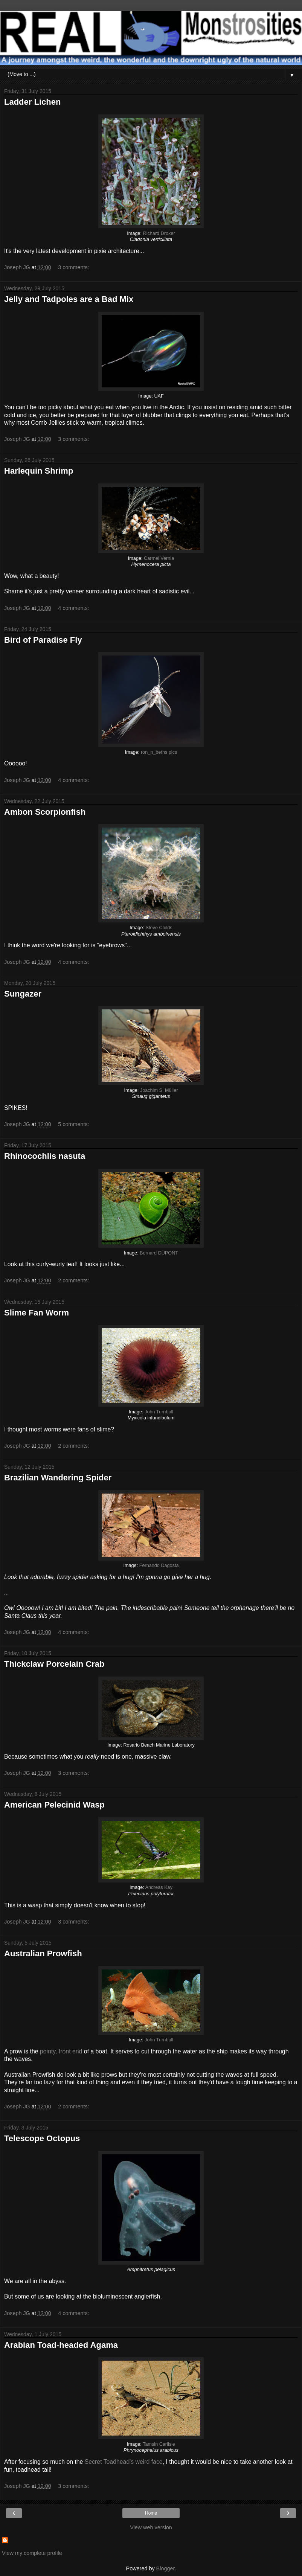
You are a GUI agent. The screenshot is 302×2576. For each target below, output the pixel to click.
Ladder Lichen (32, 102)
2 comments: (73, 1280)
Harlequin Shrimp (38, 471)
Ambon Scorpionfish (44, 812)
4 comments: (73, 608)
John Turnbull (159, 1412)
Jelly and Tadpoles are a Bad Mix (68, 299)
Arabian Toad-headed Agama (61, 2345)
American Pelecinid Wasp (54, 1804)
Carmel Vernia (159, 558)
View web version (151, 2527)
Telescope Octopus (42, 2138)
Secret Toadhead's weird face (124, 2462)
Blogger (165, 2568)
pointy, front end (61, 2051)
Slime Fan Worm (36, 1312)
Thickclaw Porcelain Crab (54, 1664)
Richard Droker (159, 233)
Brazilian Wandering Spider (57, 1477)
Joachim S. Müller (159, 1090)
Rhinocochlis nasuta (44, 1156)
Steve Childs (159, 927)
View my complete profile (32, 2553)
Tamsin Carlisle (159, 2444)
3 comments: (73, 267)
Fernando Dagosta (159, 1565)
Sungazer (22, 993)
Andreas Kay (158, 1887)
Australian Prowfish (43, 1953)
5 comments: (73, 1124)
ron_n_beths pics (159, 752)
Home (151, 2513)
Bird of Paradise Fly (43, 640)
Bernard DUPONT (159, 1253)
